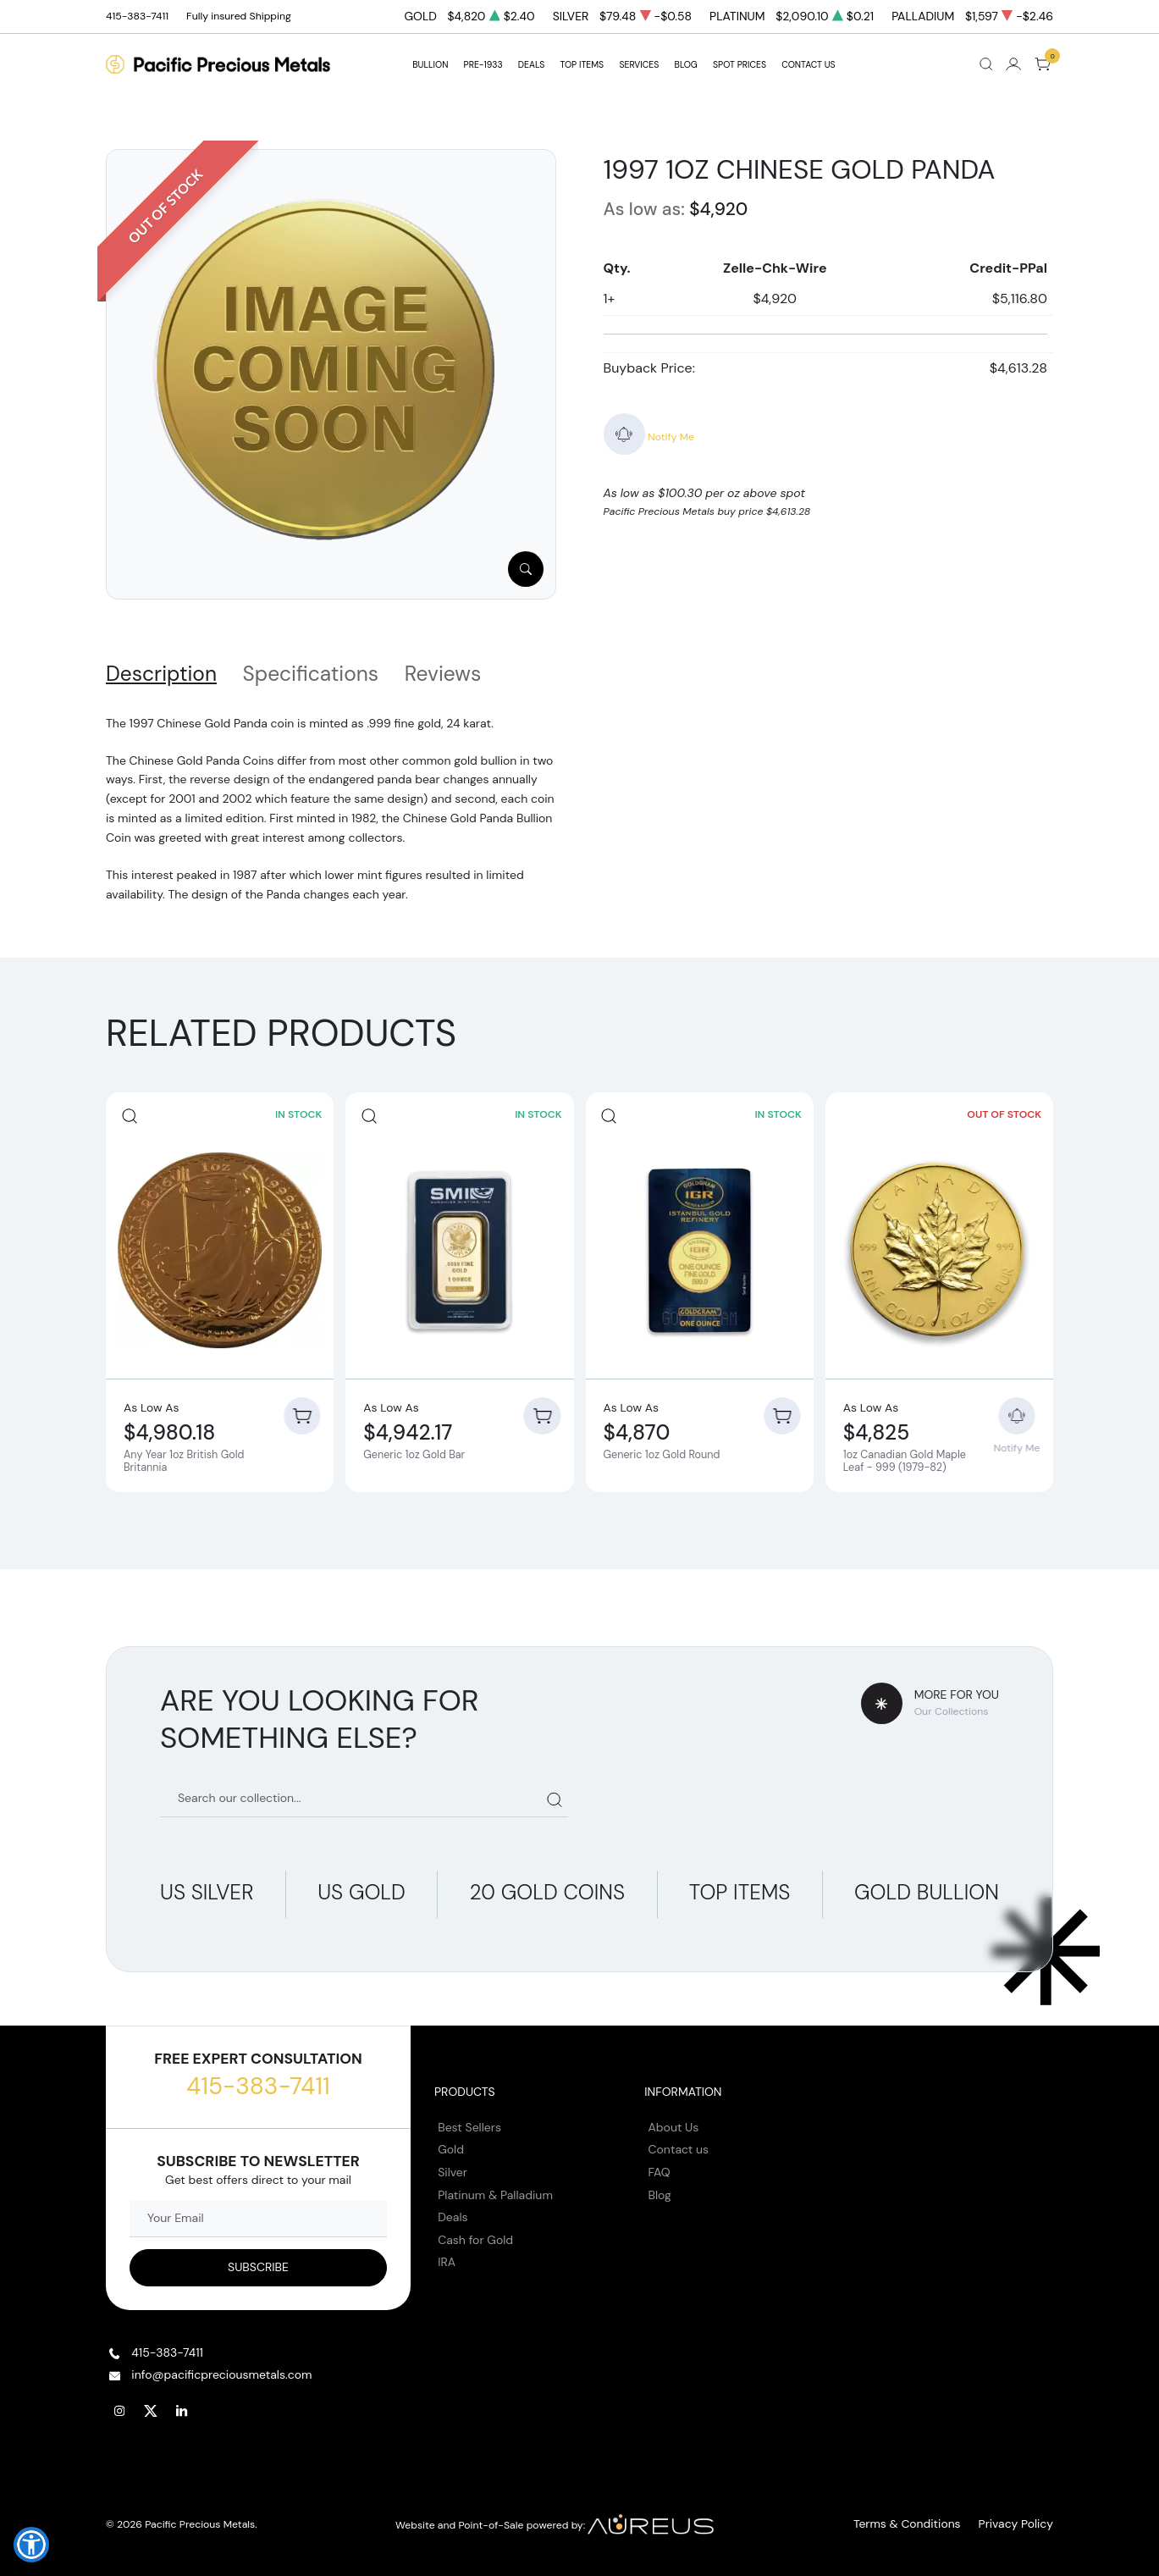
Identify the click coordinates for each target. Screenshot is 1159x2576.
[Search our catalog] (364, 1792)
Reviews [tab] (443, 674)
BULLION (430, 64)
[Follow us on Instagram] (119, 2404)
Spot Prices (739, 64)
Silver (452, 2165)
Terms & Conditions (922, 2518)
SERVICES (639, 64)
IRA (446, 2256)
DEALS (531, 64)
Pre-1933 (483, 64)
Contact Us (808, 64)
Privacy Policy (1020, 2518)
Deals (452, 2210)
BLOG (686, 64)
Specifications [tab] (311, 674)
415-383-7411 (257, 2079)
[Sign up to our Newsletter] (258, 2261)
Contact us (678, 2143)
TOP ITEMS (582, 64)
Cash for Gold (475, 2233)
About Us (673, 2120)
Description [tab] (161, 674)
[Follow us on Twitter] (150, 2404)
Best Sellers (469, 2120)
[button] (31, 2544)
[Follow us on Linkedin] (182, 2404)
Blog (659, 2188)
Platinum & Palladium (495, 2188)
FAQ (659, 2165)
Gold (451, 2143)
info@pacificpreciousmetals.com (221, 2367)
